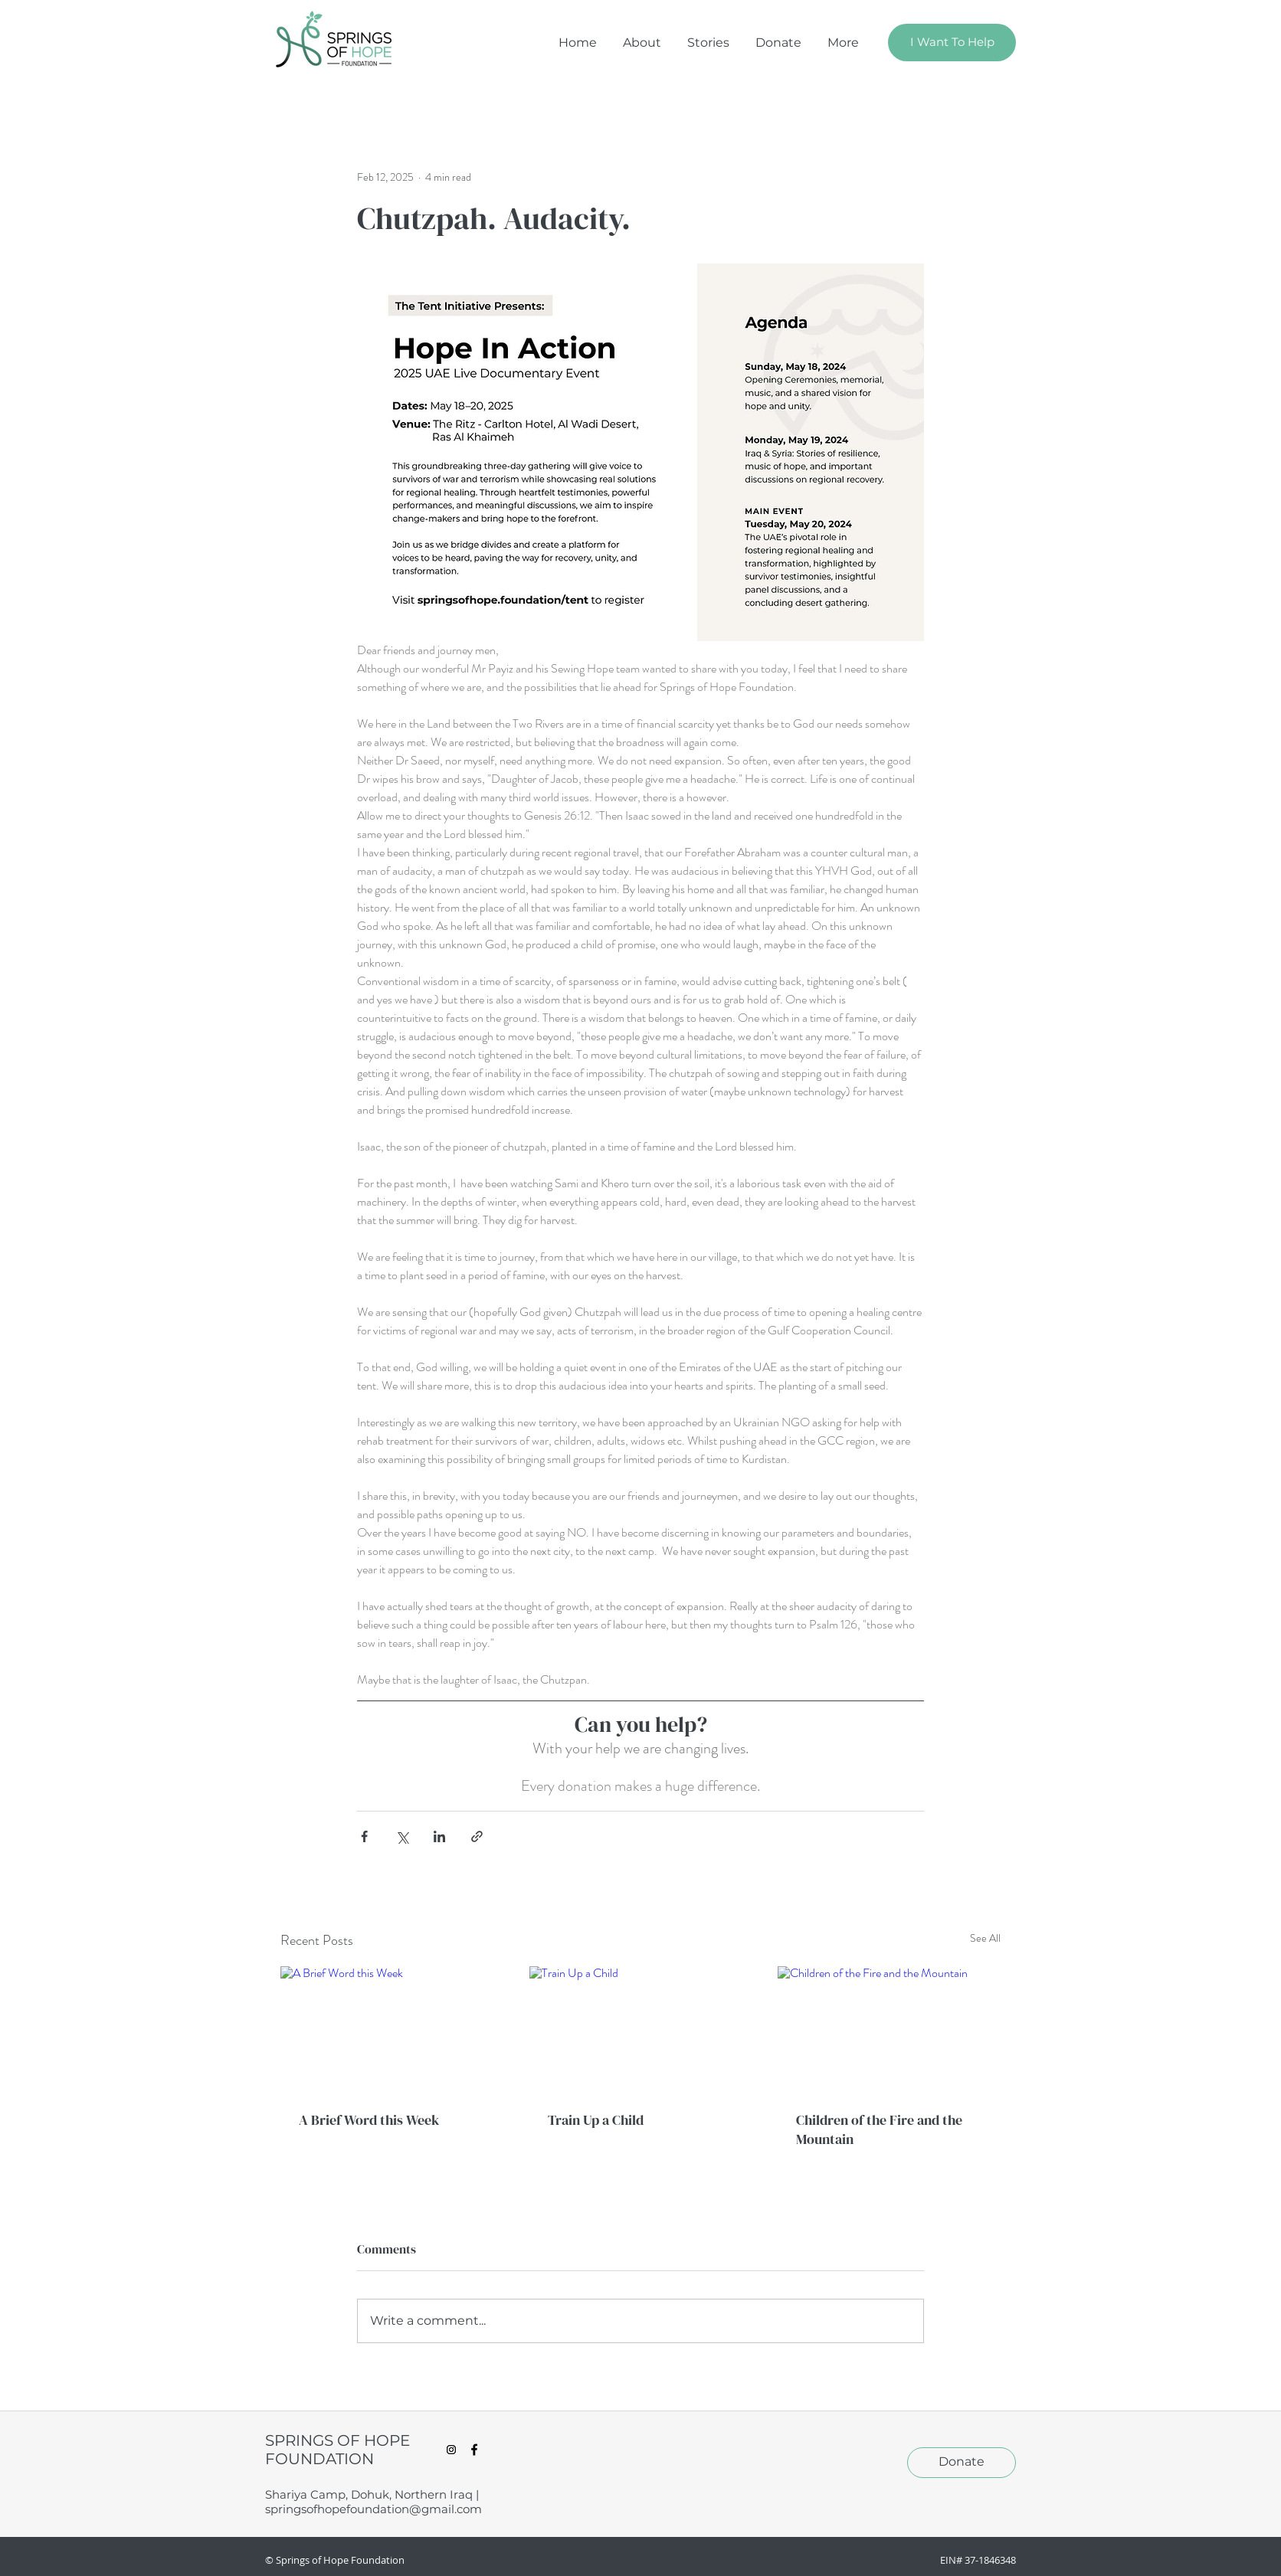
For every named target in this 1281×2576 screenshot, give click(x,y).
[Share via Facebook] (364, 1836)
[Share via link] (477, 1836)
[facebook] (474, 2449)
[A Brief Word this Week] (391, 2028)
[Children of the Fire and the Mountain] (889, 2028)
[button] (843, 43)
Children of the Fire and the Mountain (879, 2129)
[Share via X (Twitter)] (402, 1836)
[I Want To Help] (952, 42)
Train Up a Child (596, 2119)
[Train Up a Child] (640, 2029)
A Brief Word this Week (369, 2119)
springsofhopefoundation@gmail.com (373, 2509)
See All (985, 1938)
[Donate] (961, 2462)
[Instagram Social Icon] (451, 2449)
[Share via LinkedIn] (439, 1836)
